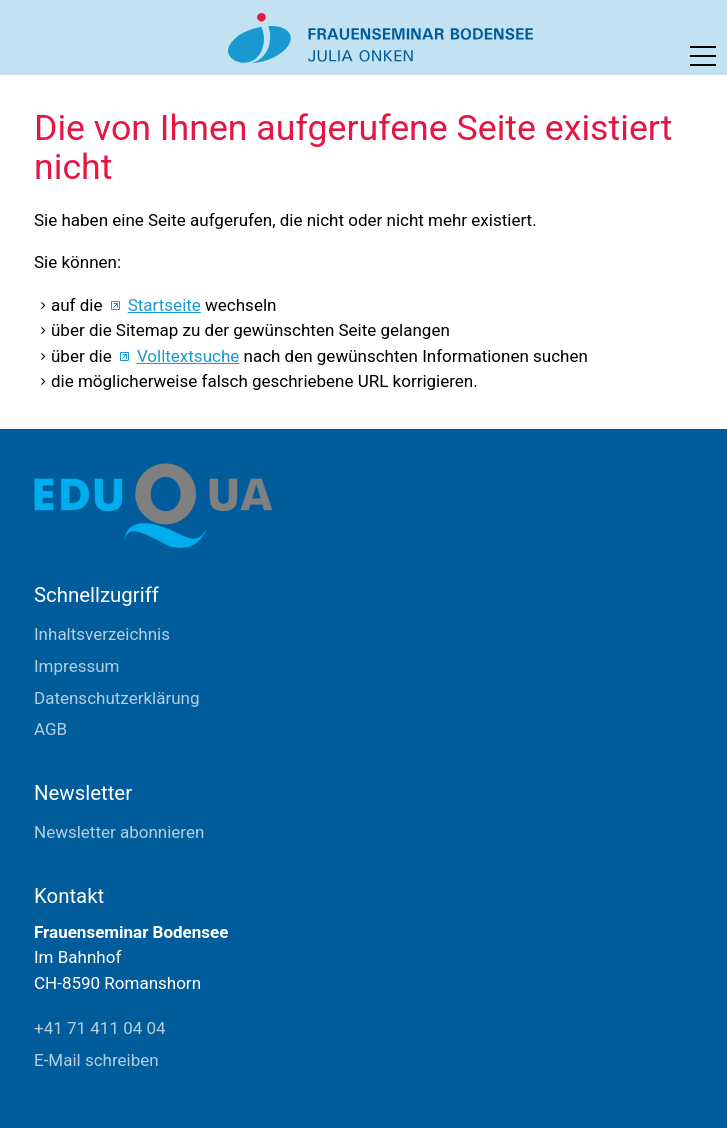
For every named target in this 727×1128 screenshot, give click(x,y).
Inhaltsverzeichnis (102, 634)
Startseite (164, 305)
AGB (50, 729)
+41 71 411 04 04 (100, 1028)
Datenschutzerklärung (116, 698)
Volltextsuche (188, 356)
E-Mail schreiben (96, 1060)
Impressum (77, 666)
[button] (703, 56)
